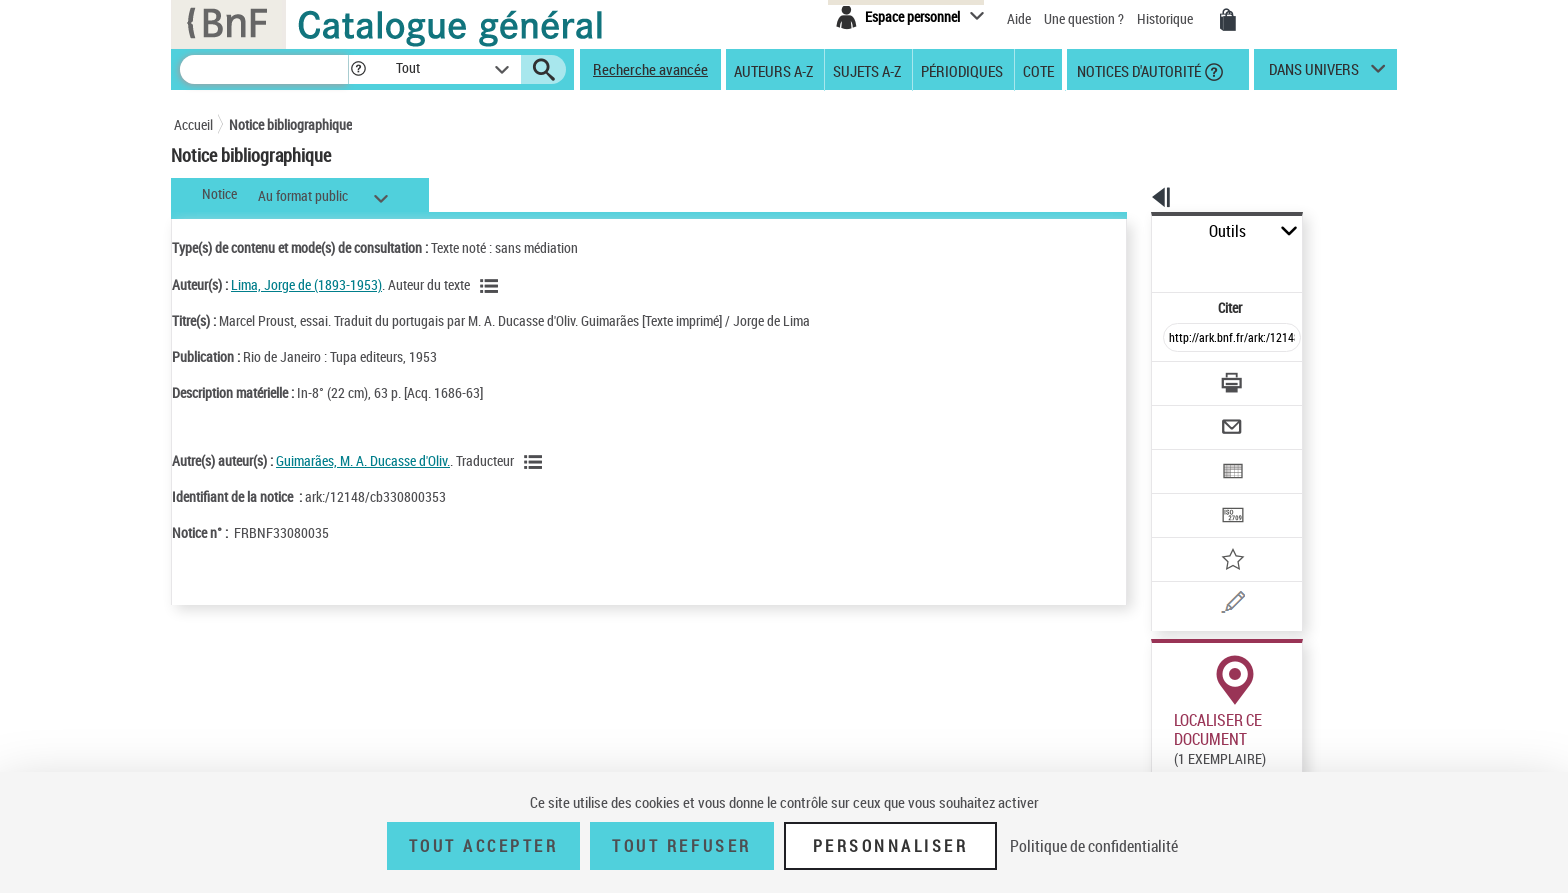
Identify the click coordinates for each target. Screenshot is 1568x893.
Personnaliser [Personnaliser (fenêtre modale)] (891, 846)
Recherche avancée (650, 69)
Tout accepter (484, 846)
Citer (1144, 263)
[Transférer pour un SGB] (1184, 456)
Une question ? (1084, 18)
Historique (1166, 18)
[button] (358, 69)
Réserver (1167, 749)
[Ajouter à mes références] (1188, 495)
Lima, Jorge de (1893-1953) (306, 284)
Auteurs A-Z (773, 70)
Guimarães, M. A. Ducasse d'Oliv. (363, 460)
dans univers (1314, 74)
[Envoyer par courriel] (1175, 378)
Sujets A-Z (867, 70)
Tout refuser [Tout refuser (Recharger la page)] (681, 846)
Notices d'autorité (1137, 70)
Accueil (193, 124)
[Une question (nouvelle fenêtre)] (1215, 534)
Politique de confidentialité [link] (1094, 846)
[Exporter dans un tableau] (1190, 417)
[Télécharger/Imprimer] (1179, 339)
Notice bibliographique (290, 124)
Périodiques (962, 70)
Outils (1129, 231)
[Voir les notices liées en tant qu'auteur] (492, 286)
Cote (1038, 70)
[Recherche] (264, 69)
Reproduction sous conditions (1305, 748)
